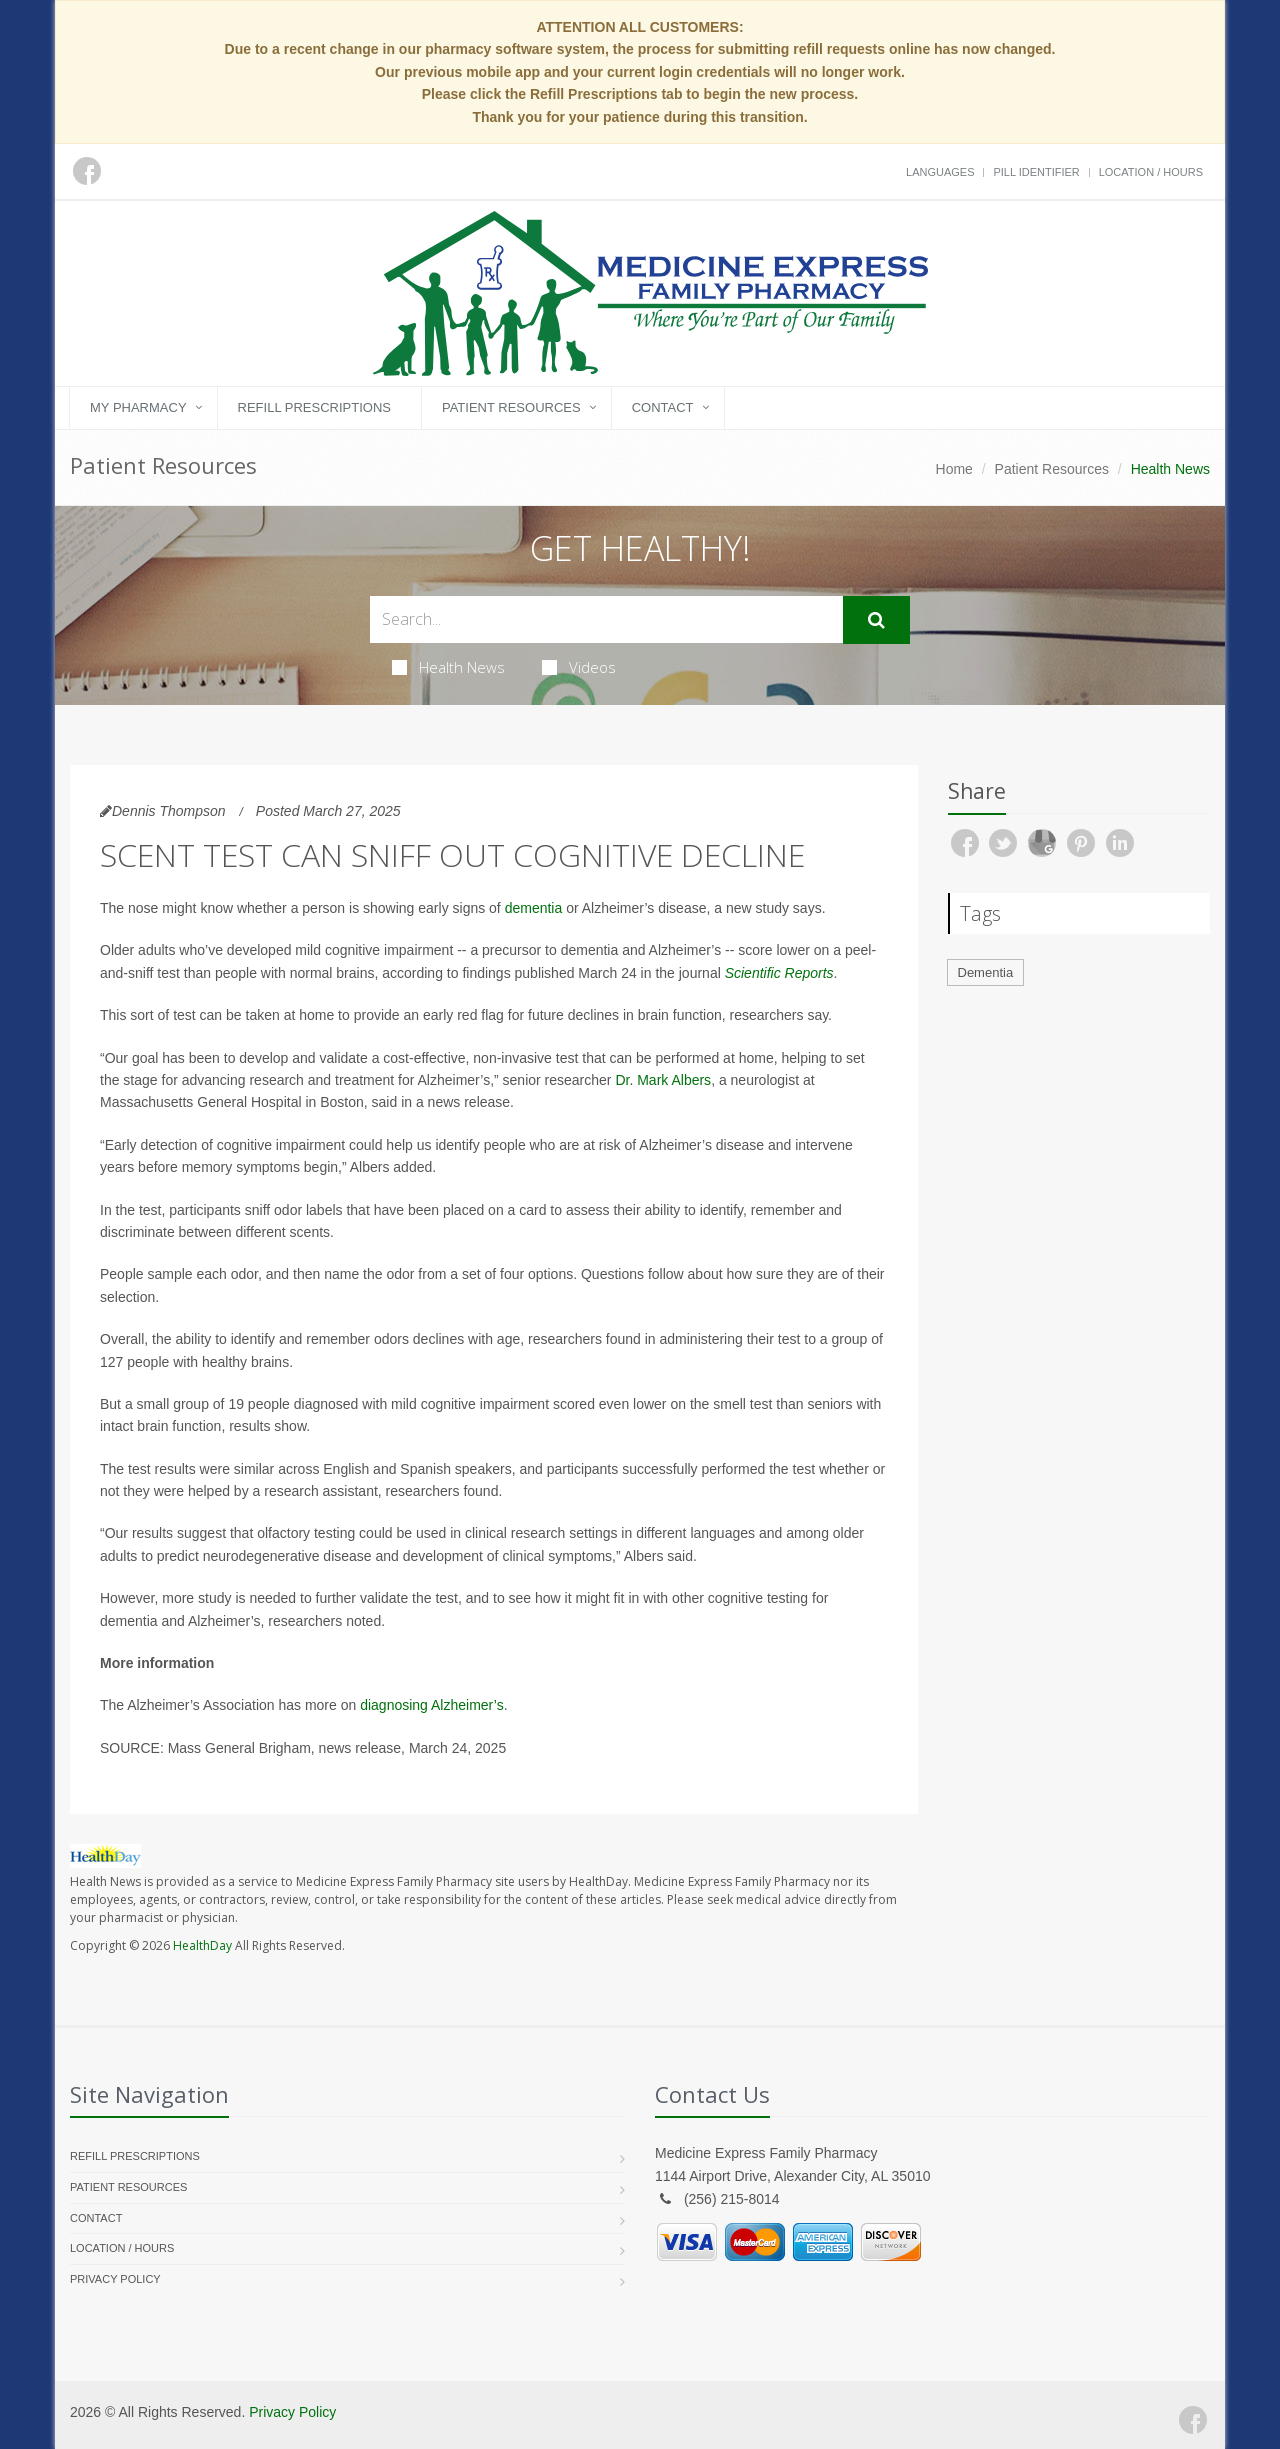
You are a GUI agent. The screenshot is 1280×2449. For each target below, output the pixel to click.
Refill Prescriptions (314, 407)
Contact (663, 407)
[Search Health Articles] (606, 619)
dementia (534, 908)
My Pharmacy (138, 407)
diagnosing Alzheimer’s (431, 1705)
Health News (448, 667)
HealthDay (202, 1945)
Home (954, 469)
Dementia (986, 972)
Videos (579, 667)
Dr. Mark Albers (663, 1080)
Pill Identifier (1036, 172)
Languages (940, 172)
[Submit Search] (876, 620)
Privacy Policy (115, 2279)
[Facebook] (1193, 2420)
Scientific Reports (779, 973)
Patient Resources (511, 407)
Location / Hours (1151, 172)
